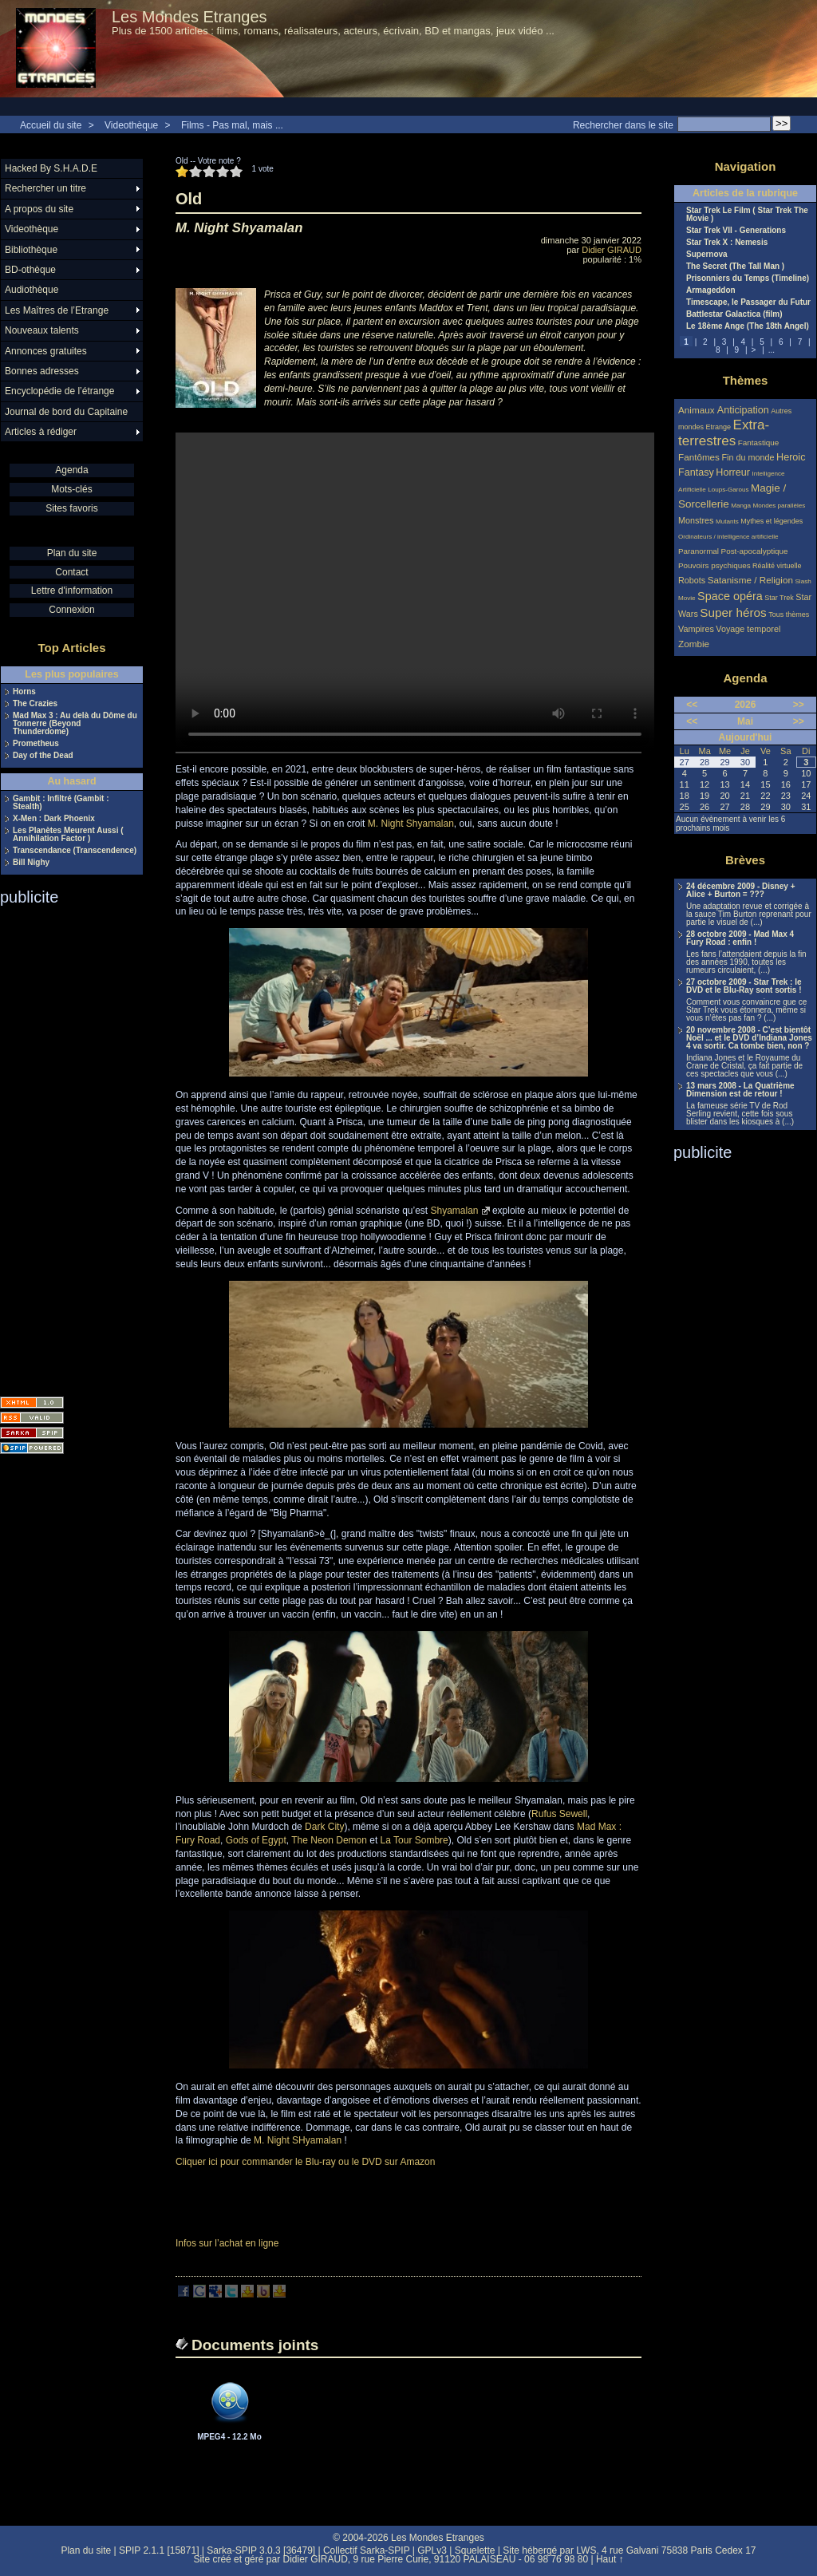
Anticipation (743, 410)
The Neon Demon (329, 1840)
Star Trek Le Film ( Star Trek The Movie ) (747, 215)
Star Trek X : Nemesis (727, 243)
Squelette (475, 2550)
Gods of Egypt (256, 1840)
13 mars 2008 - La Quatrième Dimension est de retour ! (740, 1090)
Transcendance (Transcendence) (74, 851)
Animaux (697, 410)
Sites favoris (71, 508)
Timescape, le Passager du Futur (748, 302)
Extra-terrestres (723, 432)
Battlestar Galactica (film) (734, 314)
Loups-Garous (728, 489)
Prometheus (36, 744)
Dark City (324, 1826)
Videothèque (131, 125)
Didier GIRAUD (611, 250)
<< (691, 704)
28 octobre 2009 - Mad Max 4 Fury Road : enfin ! (740, 938)
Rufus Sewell (559, 1813)
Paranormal (698, 551)
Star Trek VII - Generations (736, 231)
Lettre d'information (71, 590)
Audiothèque (31, 289)
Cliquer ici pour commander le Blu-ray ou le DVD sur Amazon (305, 2161)
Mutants (727, 521)
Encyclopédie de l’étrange (59, 391)
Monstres (695, 520)
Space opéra (730, 596)
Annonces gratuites (46, 351)
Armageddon (711, 290)
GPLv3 (432, 2550)
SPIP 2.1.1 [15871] (159, 2550)
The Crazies (35, 704)
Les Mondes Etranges (189, 17)
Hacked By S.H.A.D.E (51, 168)
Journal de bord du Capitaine (66, 411)
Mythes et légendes (771, 521)
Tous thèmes (788, 614)
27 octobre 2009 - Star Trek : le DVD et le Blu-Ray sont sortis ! (744, 986)
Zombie (693, 643)
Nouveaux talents (42, 330)
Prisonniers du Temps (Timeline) (747, 278)
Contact (71, 572)
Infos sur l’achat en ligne (227, 2243)
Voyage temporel (748, 629)
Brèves (745, 860)
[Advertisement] (64, 1146)
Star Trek (779, 598)
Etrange (719, 427)
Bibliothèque (31, 249)
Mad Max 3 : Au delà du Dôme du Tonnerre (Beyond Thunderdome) (75, 724)
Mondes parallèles (779, 505)
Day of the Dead (43, 756)
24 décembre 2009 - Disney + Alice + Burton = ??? (740, 891)
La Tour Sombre (414, 1840)
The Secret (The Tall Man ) (735, 267)
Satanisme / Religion (750, 580)
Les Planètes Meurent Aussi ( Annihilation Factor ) (68, 835)
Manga (741, 505)
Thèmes (745, 380)
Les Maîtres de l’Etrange (57, 310)
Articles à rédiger (41, 431)
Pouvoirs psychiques (714, 565)
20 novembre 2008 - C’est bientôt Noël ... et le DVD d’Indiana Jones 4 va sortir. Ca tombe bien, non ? (749, 1038)
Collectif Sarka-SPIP (366, 2550)
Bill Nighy (31, 863)
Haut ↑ (610, 2559)
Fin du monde (747, 457)
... (771, 350)
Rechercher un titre (45, 188)
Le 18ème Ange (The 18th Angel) (747, 326)
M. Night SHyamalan (297, 2140)
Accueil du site (50, 125)
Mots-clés (71, 489)
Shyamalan (455, 1210)
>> (798, 704)
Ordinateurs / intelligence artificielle (728, 536)
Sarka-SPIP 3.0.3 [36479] (261, 2550)
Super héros (733, 612)
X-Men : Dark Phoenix (54, 819)
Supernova (707, 255)
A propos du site (39, 209)
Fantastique (759, 442)
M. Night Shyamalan (411, 823)
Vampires (696, 629)
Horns (24, 692)
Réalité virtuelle (777, 566)
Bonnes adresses (42, 371)
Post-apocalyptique (754, 551)
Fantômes (699, 457)
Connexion (71, 609)
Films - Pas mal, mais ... (232, 125)
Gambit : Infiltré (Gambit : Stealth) (61, 803)
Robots (691, 580)
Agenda (71, 470)
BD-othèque (30, 269)
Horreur (733, 472)
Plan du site (72, 553)
